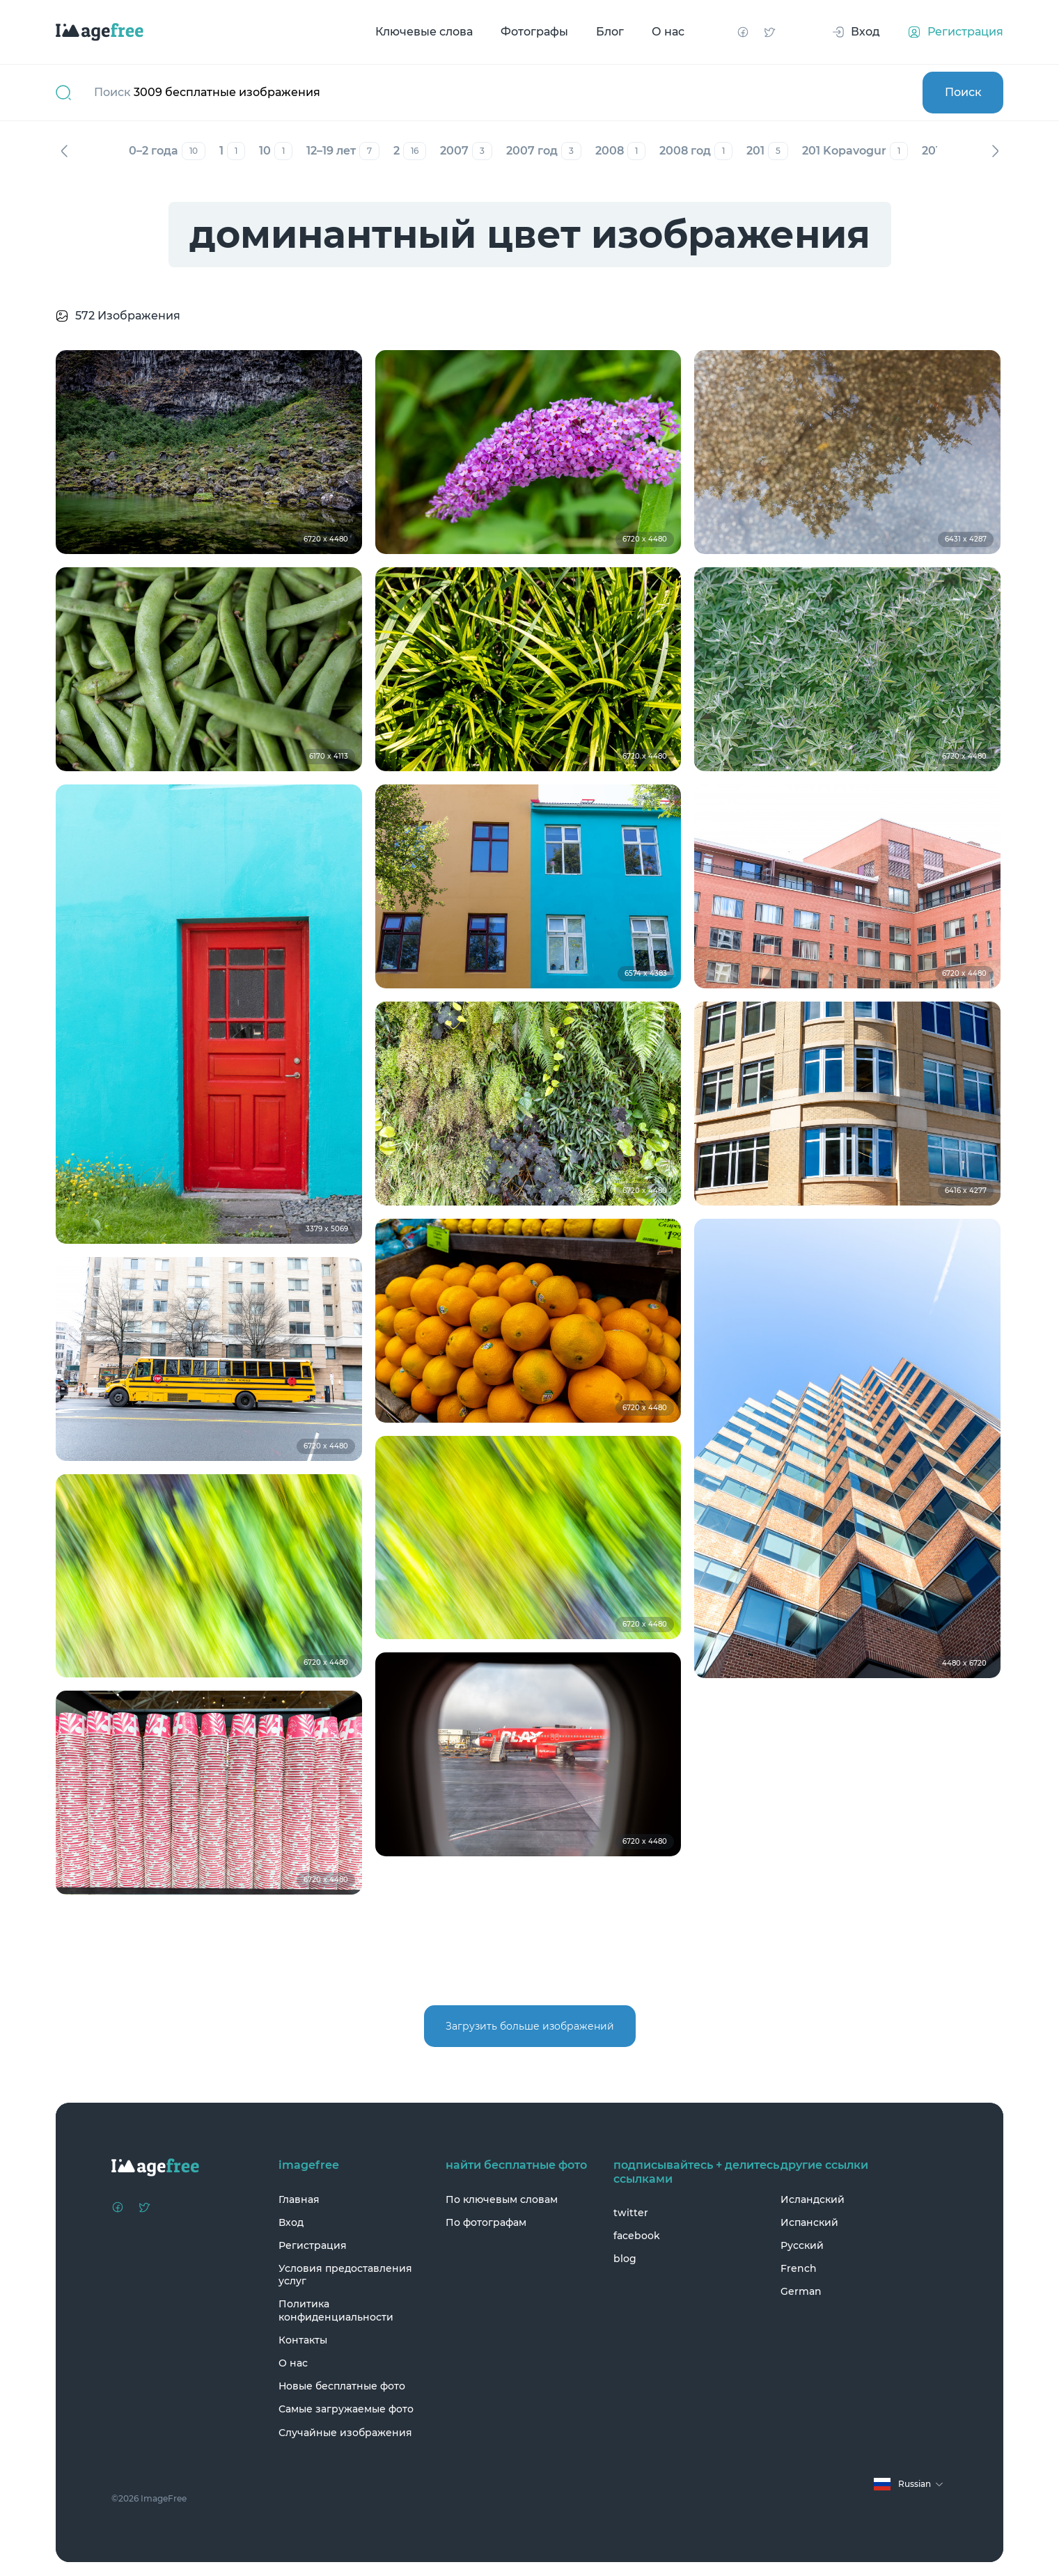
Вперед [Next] (995, 151)
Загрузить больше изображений (530, 2026)
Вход (291, 2222)
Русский (802, 2245)
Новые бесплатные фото (342, 2386)
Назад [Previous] (64, 151)
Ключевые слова (424, 31)
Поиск (963, 92)
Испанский (809, 2222)
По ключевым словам (502, 2199)
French (798, 2268)
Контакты (303, 2340)
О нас (668, 31)
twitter (630, 2212)
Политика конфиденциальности (336, 2310)
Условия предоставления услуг (345, 2274)
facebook (636, 2235)
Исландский (812, 2199)
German (801, 2291)
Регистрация (313, 2245)
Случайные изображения (345, 2432)
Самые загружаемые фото (346, 2409)
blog (624, 2258)
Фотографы (534, 31)
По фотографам (486, 2222)
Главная (299, 2199)
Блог (610, 31)
